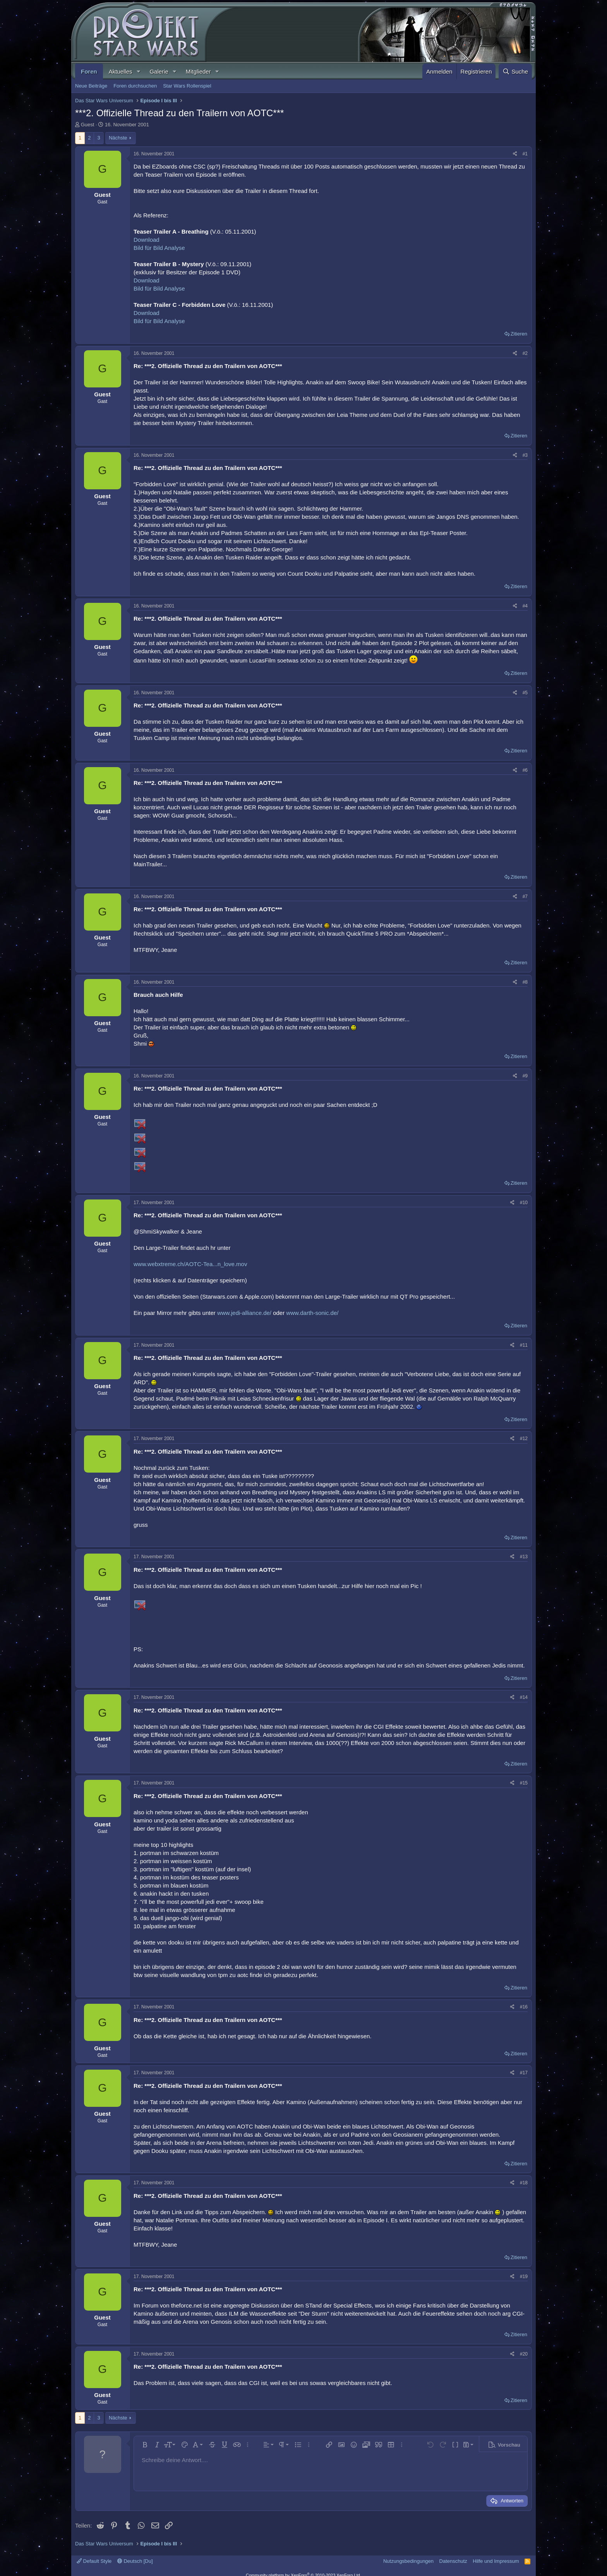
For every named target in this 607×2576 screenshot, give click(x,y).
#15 (524, 1783)
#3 (525, 455)
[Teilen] (515, 154)
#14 (524, 1697)
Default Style (94, 2561)
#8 (525, 982)
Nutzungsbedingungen (408, 2561)
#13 (524, 1556)
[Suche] (515, 71)
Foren (89, 71)
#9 (525, 1076)
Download (146, 239)
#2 (525, 353)
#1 (525, 154)
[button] (138, 71)
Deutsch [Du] (135, 2561)
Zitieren (519, 334)
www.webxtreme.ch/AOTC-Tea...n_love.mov (190, 1264)
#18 (524, 2182)
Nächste (118, 138)
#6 (525, 770)
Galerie (158, 71)
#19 (524, 2276)
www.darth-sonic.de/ (312, 1313)
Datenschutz (453, 2561)
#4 (525, 606)
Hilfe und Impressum (496, 2561)
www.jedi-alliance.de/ (244, 1313)
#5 (525, 692)
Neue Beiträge (91, 86)
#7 (525, 896)
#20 (524, 2354)
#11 (524, 1345)
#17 (524, 2072)
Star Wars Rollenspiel (187, 86)
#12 (524, 1438)
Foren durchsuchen (135, 86)
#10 (524, 1202)
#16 (524, 2007)
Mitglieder (198, 71)
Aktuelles (120, 71)
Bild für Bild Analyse (159, 247)
